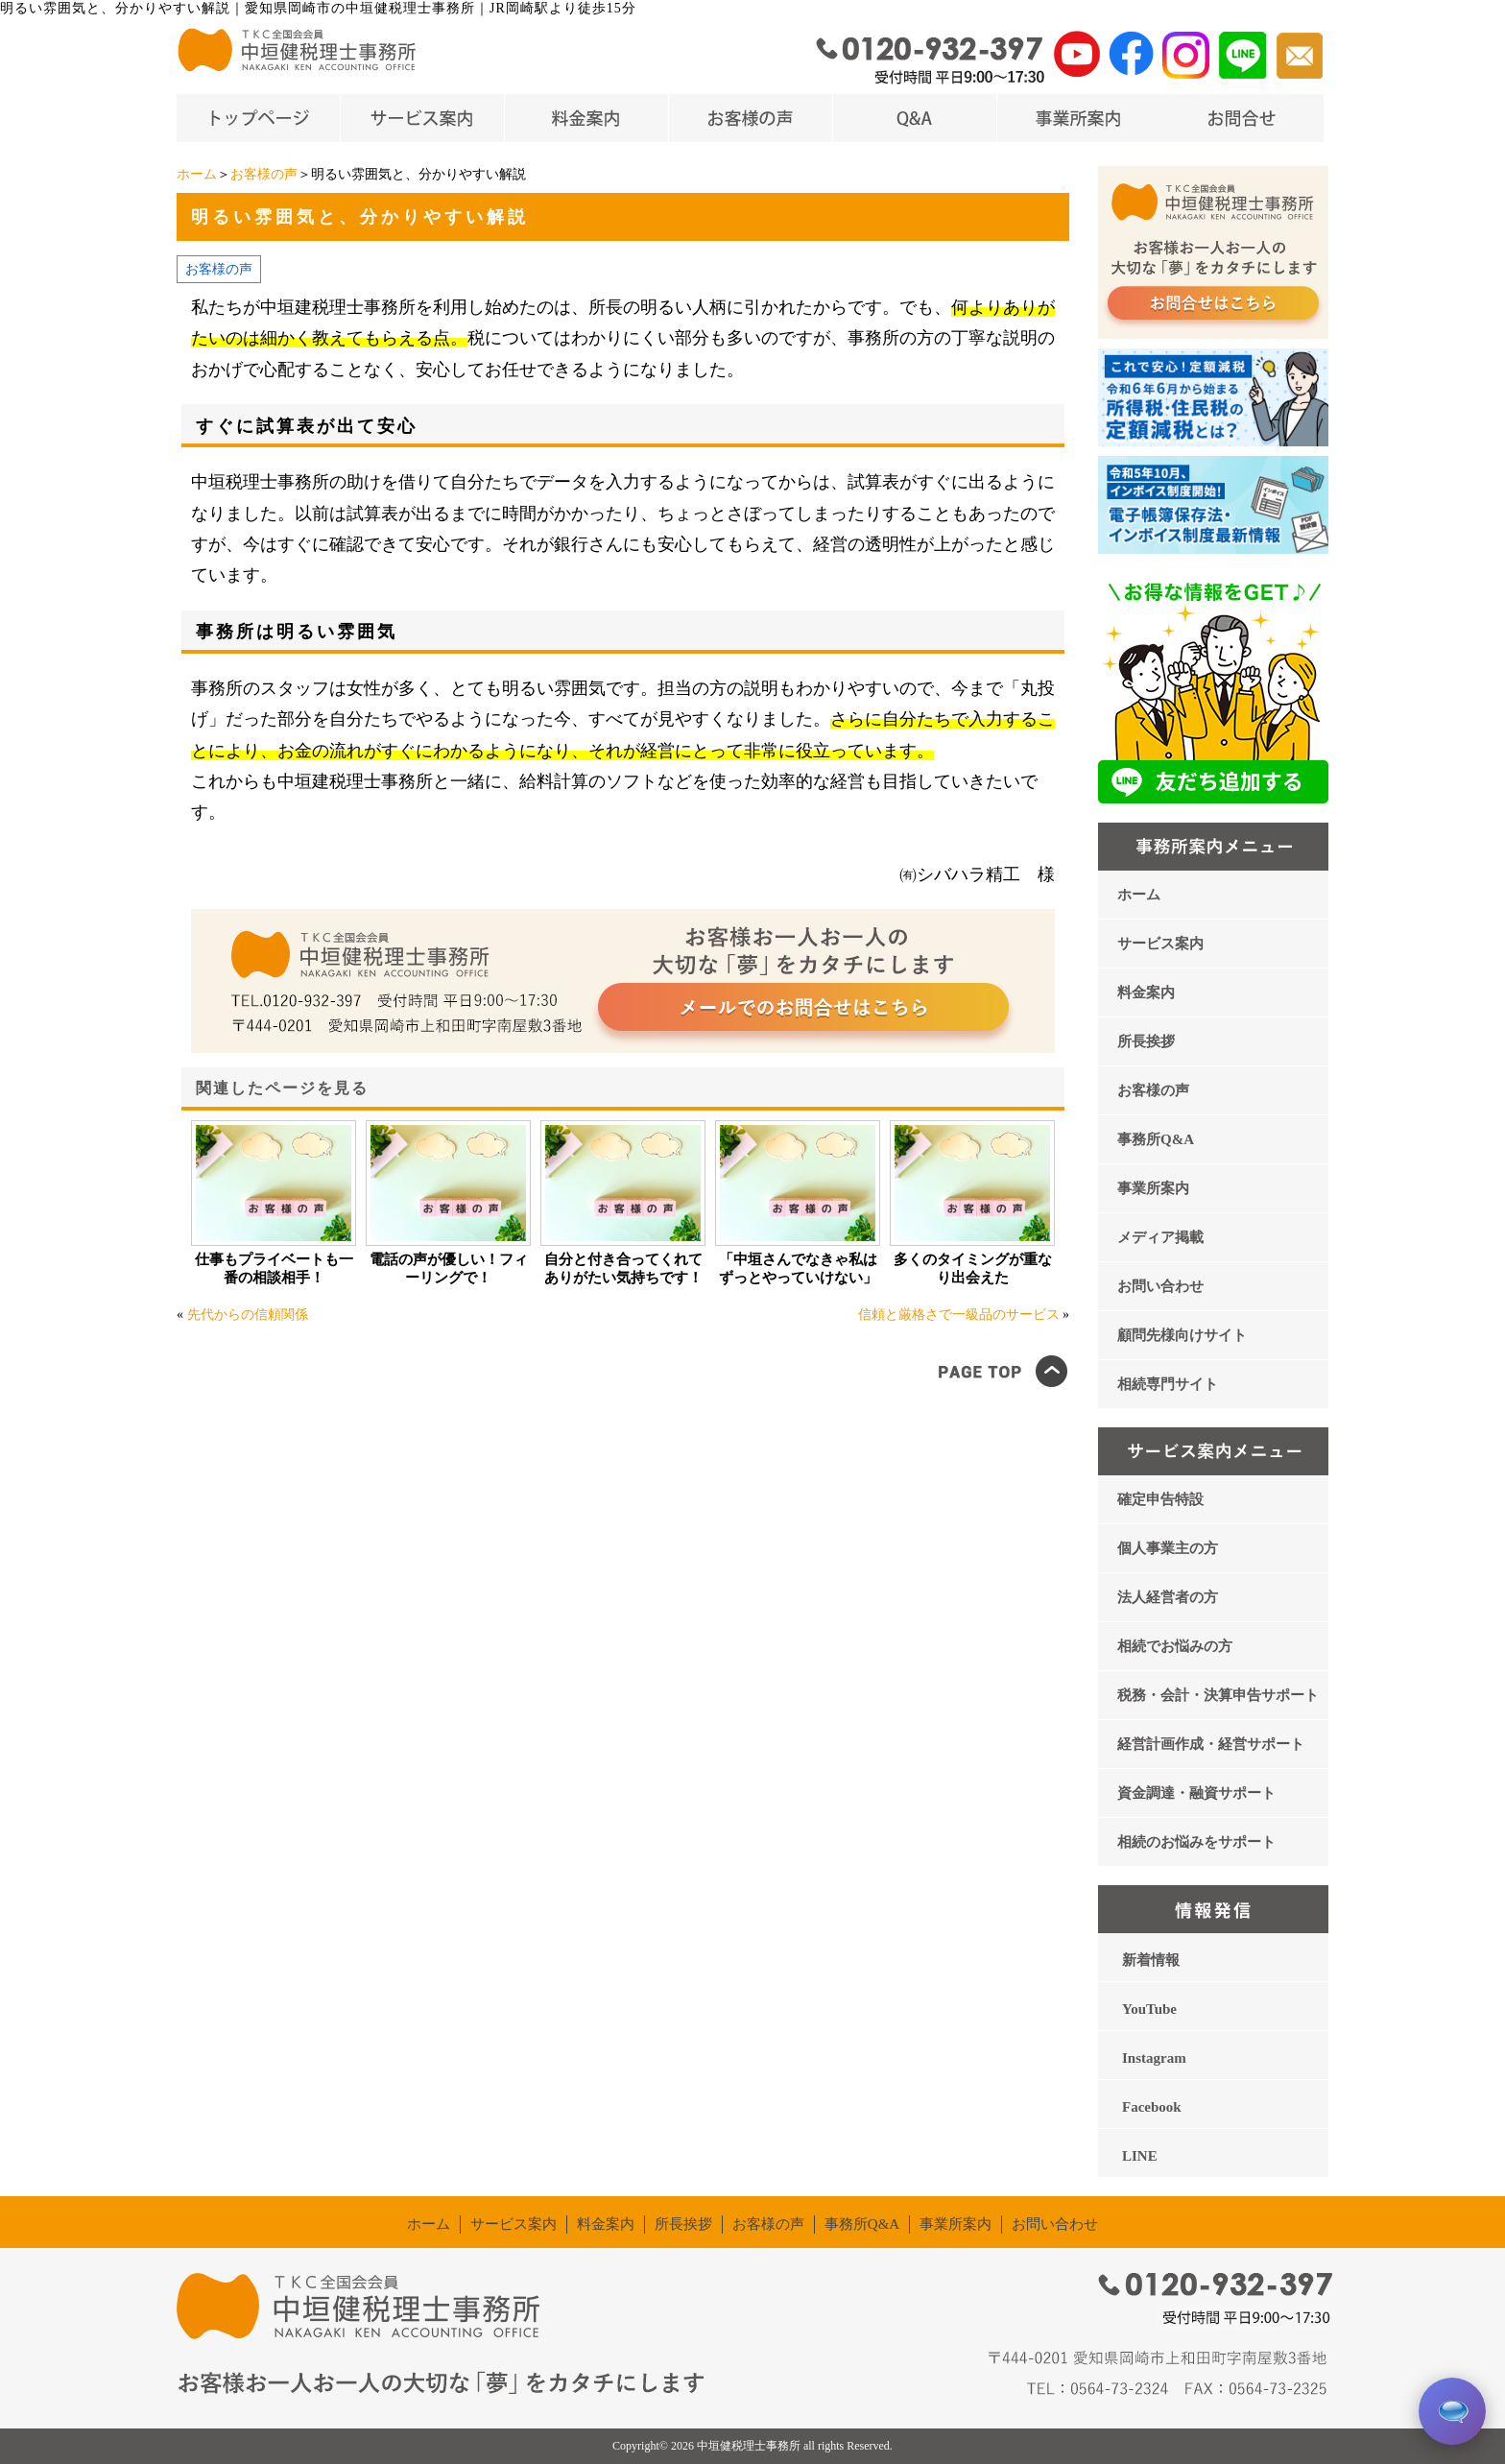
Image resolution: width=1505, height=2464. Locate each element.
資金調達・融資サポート (1196, 1793)
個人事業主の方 (1167, 1548)
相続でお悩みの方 (1174, 1646)
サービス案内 (1160, 943)
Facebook (1152, 2107)
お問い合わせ (1160, 1286)
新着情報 (1151, 1960)
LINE (1140, 2156)
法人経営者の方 (1167, 1597)
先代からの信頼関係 (247, 1314)
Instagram (1154, 2058)
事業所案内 (1153, 1188)
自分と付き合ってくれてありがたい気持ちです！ (623, 1268)
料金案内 (1146, 992)
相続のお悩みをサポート (1196, 1842)
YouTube (1149, 2009)
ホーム (197, 174)
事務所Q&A (1155, 1139)
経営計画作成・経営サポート (1210, 1744)
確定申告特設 (1160, 1499)
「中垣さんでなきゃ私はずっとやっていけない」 (798, 1268)
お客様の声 (264, 174)
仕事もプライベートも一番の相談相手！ (274, 1268)
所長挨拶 (1146, 1041)
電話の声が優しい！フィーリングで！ (449, 1268)
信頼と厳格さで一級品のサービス (959, 1314)
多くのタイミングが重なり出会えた (973, 1268)
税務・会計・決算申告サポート (1218, 1695)
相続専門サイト (1167, 1384)
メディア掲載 (1160, 1237)
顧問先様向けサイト (1182, 1335)
